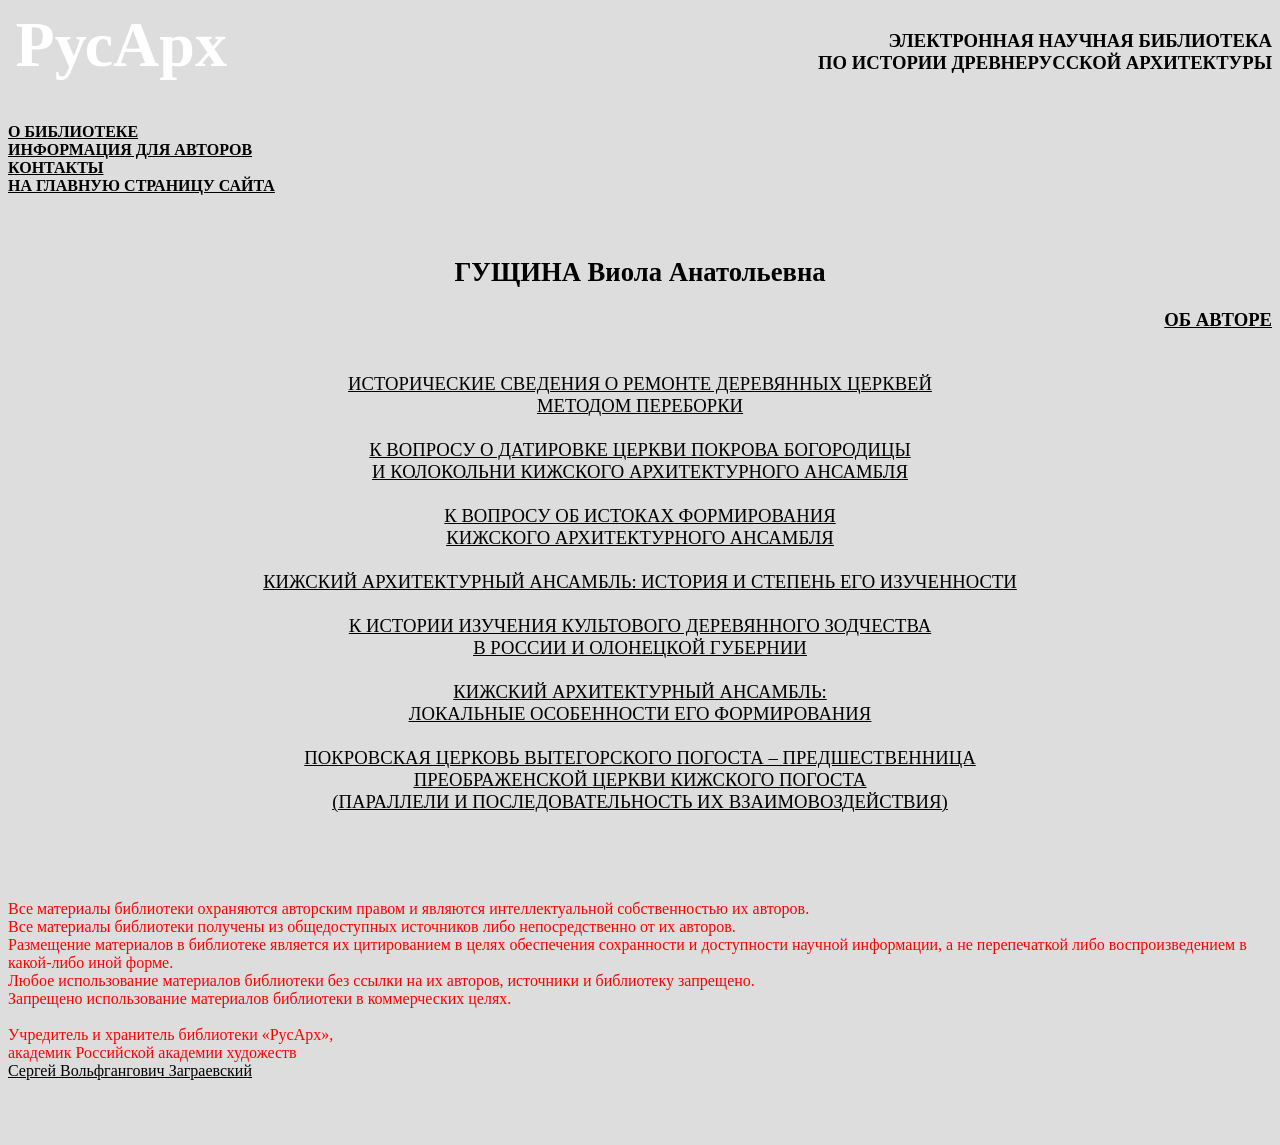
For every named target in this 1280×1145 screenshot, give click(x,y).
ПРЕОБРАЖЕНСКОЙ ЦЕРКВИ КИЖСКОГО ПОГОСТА (640, 779)
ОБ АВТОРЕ (1218, 319)
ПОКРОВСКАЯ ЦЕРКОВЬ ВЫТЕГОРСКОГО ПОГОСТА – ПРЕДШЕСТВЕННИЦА (639, 757)
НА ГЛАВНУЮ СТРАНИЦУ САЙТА (141, 185)
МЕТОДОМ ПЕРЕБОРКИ (640, 405)
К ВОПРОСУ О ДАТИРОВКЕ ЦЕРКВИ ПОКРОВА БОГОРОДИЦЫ (640, 449)
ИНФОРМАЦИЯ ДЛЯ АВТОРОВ (130, 149)
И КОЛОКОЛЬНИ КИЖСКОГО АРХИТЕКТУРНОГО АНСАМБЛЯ (640, 471)
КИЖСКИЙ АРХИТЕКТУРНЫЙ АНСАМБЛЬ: (640, 691)
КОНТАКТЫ (56, 167)
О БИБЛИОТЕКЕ (73, 131)
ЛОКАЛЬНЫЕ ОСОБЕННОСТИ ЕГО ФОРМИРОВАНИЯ (640, 713)
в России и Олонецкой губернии (640, 647)
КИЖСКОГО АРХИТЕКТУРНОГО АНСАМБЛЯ (639, 537)
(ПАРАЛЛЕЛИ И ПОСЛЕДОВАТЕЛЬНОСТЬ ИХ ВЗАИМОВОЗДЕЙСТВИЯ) (639, 801)
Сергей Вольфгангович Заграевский (130, 1070)
